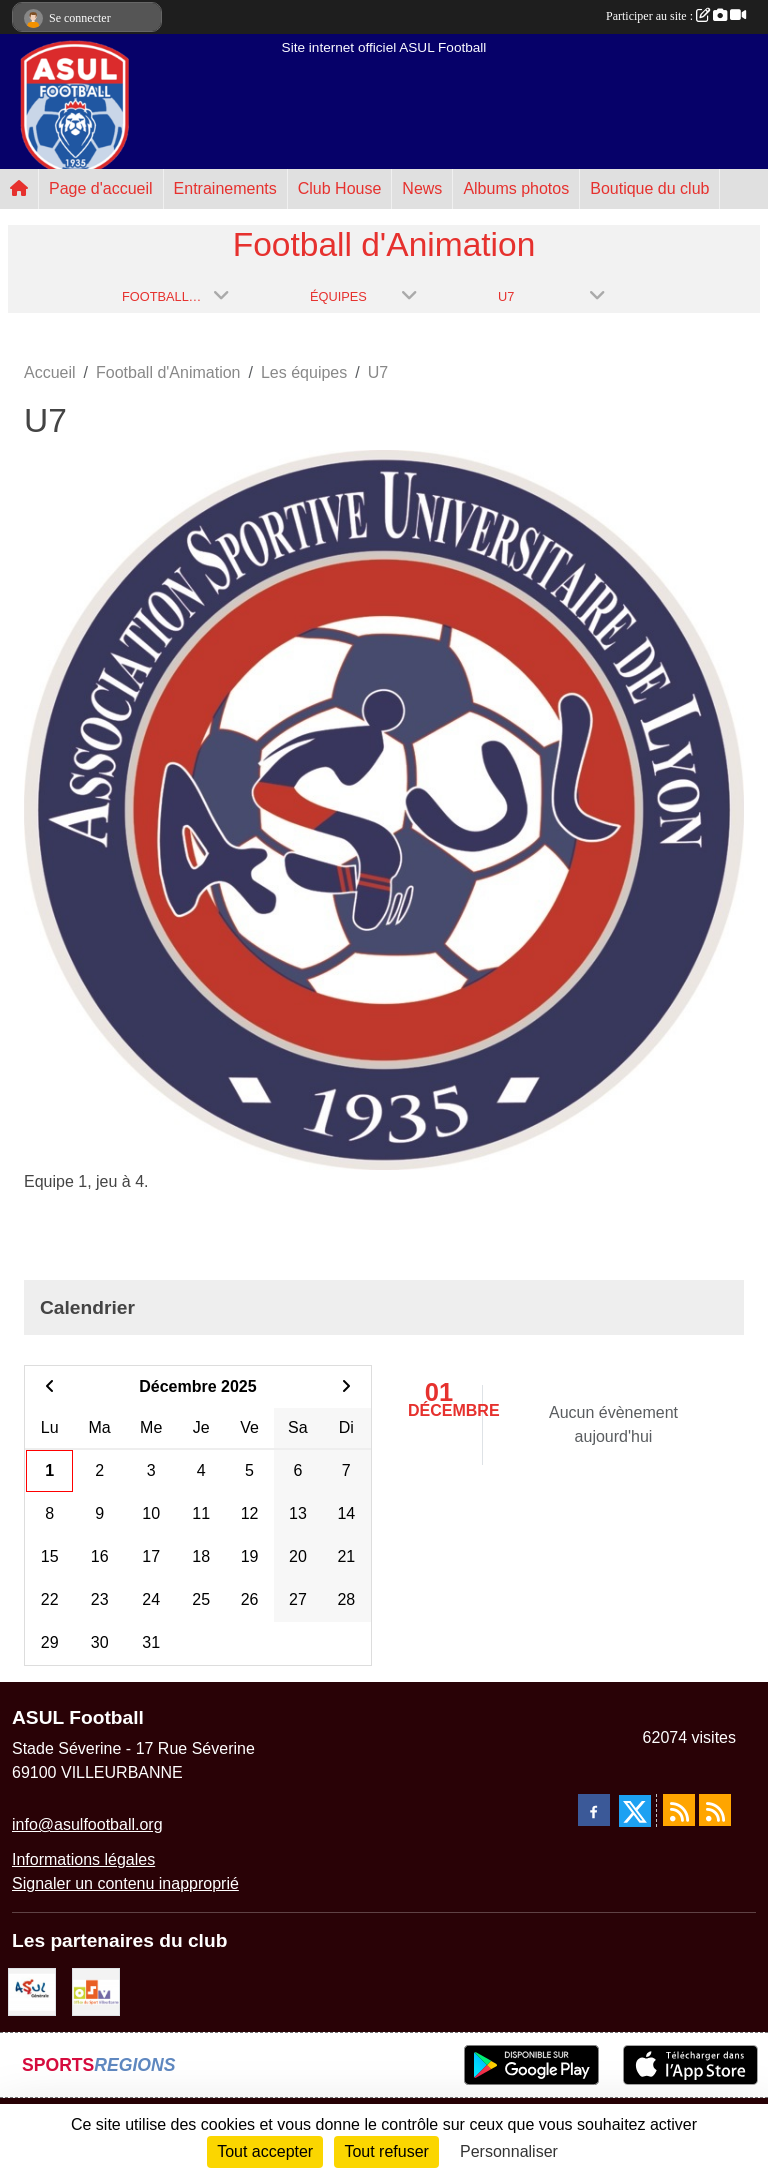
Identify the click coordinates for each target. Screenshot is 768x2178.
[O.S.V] (96, 1991)
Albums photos (516, 188)
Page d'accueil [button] (101, 188)
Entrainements (225, 188)
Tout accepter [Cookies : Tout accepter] (265, 2151)
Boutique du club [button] (649, 188)
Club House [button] (340, 188)
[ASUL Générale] (32, 1991)
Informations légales (83, 1859)
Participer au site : (676, 16)
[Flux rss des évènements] (715, 1810)
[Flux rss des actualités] (679, 1810)
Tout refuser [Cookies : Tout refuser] (386, 2151)
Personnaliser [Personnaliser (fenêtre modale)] (509, 2151)
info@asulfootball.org (87, 1824)
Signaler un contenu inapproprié (125, 1883)
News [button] (422, 188)
